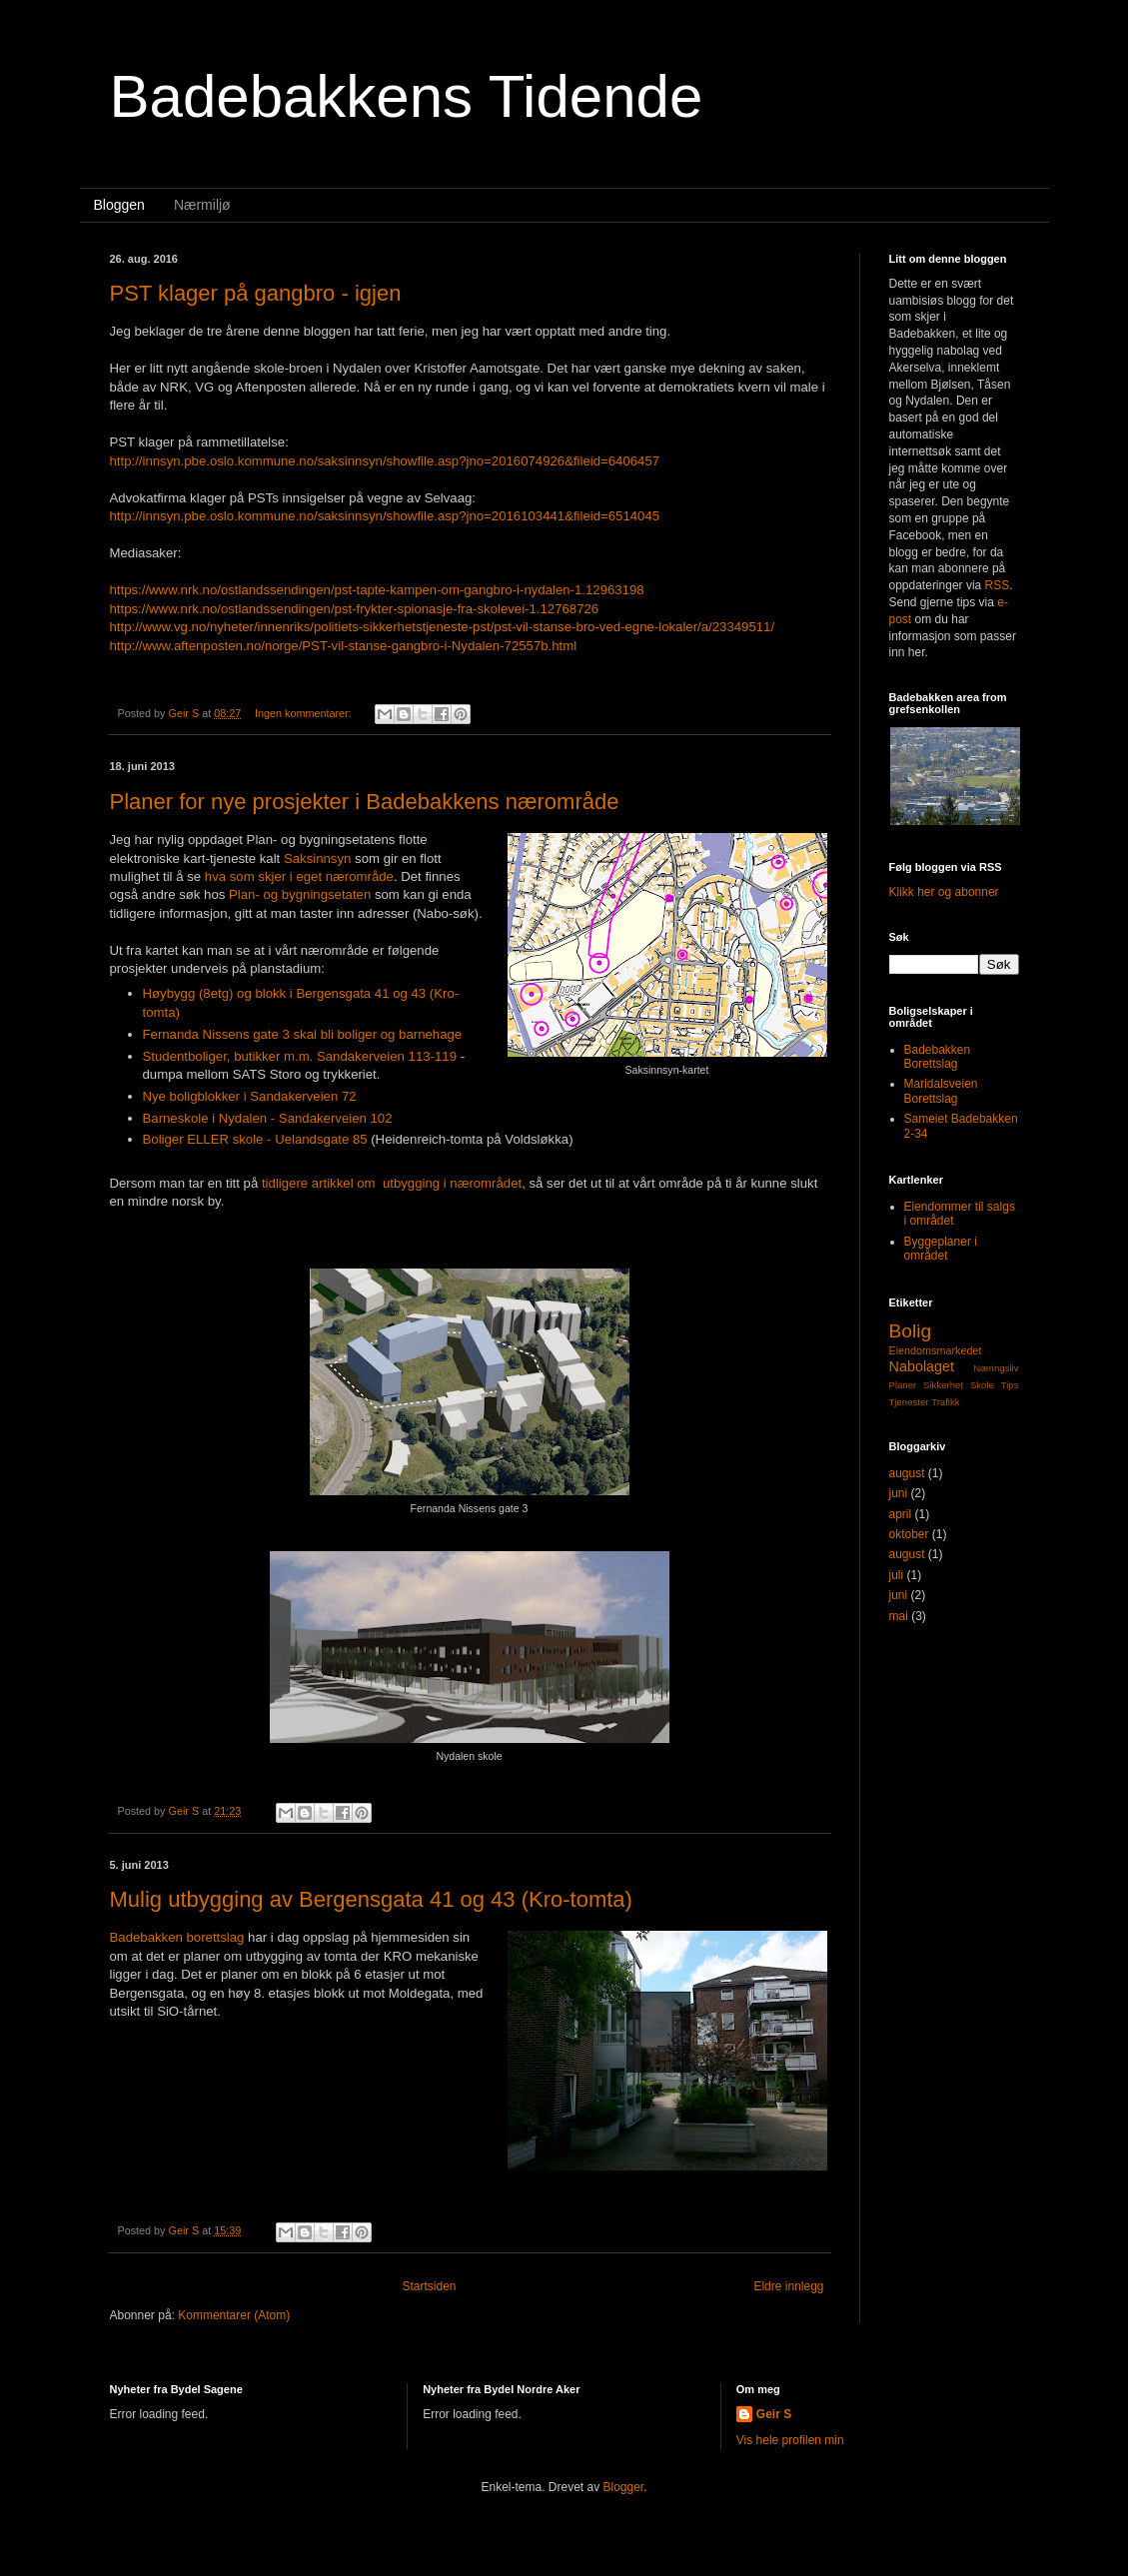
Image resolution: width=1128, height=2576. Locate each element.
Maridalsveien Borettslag (941, 1091)
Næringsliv (995, 1367)
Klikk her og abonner (944, 892)
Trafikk (945, 1401)
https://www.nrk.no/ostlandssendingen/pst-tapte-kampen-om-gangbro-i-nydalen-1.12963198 (377, 589)
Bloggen (119, 205)
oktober (909, 1534)
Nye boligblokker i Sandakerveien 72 (250, 1096)
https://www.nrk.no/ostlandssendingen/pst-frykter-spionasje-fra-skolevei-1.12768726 (354, 608)
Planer (903, 1384)
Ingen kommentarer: (305, 713)
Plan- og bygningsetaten (300, 894)
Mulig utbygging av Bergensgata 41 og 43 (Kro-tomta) (371, 1899)
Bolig (910, 1330)
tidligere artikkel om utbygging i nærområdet (392, 1183)
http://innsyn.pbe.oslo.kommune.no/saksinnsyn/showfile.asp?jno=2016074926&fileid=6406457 (385, 460)
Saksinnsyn (317, 858)
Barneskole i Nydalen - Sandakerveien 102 (268, 1118)
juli (896, 1575)
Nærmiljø (202, 205)
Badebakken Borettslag (937, 1057)
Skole (982, 1384)
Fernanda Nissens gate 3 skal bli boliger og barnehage (303, 1034)
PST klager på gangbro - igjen (256, 293)
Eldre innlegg (788, 2286)
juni (898, 1493)
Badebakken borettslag (177, 1937)
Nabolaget (922, 1366)
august (907, 1473)
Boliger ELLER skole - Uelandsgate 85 (255, 1139)
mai (898, 1616)
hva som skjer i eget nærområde (299, 876)
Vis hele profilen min (790, 2440)
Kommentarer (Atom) (234, 2315)
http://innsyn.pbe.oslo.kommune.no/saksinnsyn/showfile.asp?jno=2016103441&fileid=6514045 (385, 515)
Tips (1010, 1384)
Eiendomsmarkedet (935, 1350)
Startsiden (429, 2286)
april (900, 1514)
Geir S (773, 2414)
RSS (997, 585)
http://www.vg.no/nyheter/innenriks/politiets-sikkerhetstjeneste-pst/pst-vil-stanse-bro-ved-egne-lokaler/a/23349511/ (442, 626)
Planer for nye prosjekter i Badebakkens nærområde (364, 801)
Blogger (623, 2487)
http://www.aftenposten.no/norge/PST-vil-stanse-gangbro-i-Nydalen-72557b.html (343, 645)
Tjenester (909, 1401)
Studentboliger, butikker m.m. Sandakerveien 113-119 (300, 1056)
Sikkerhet (943, 1384)
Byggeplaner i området (940, 1249)
